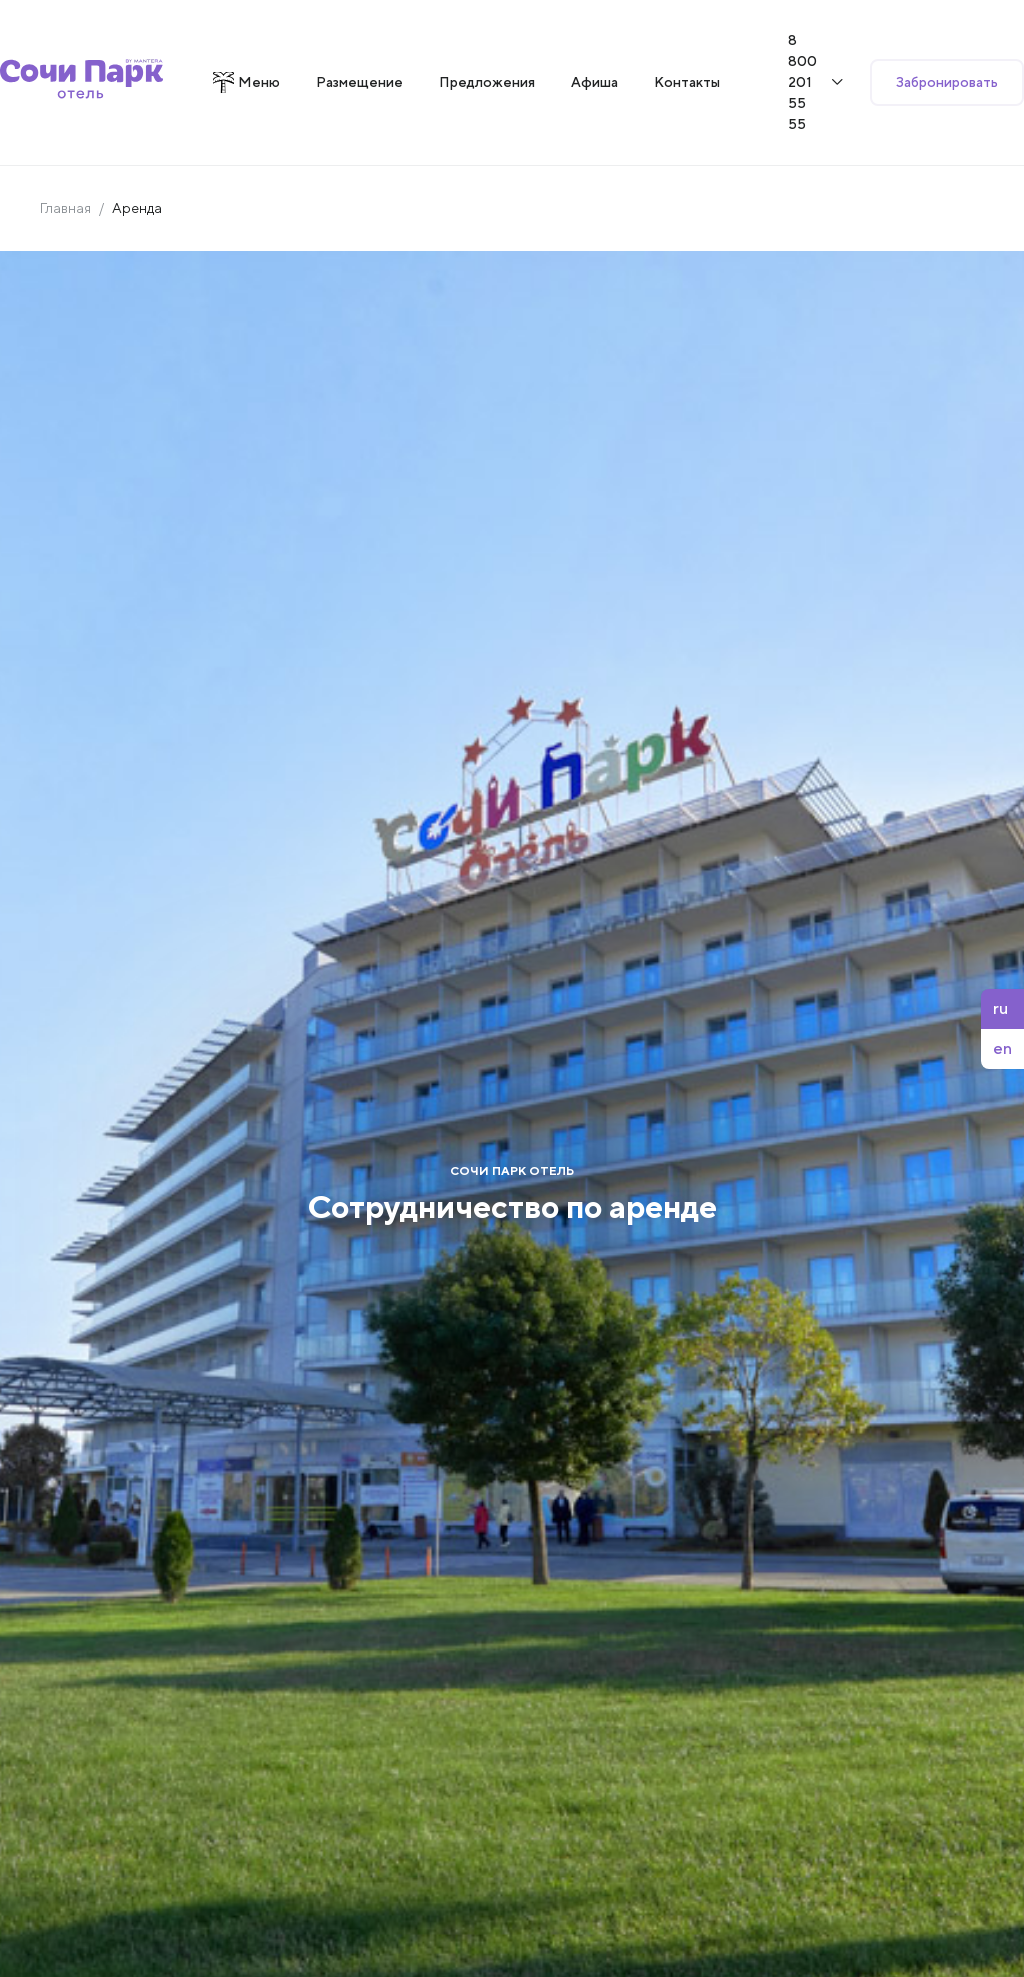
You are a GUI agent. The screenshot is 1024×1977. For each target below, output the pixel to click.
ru (1000, 1008)
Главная (65, 208)
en (1002, 1048)
